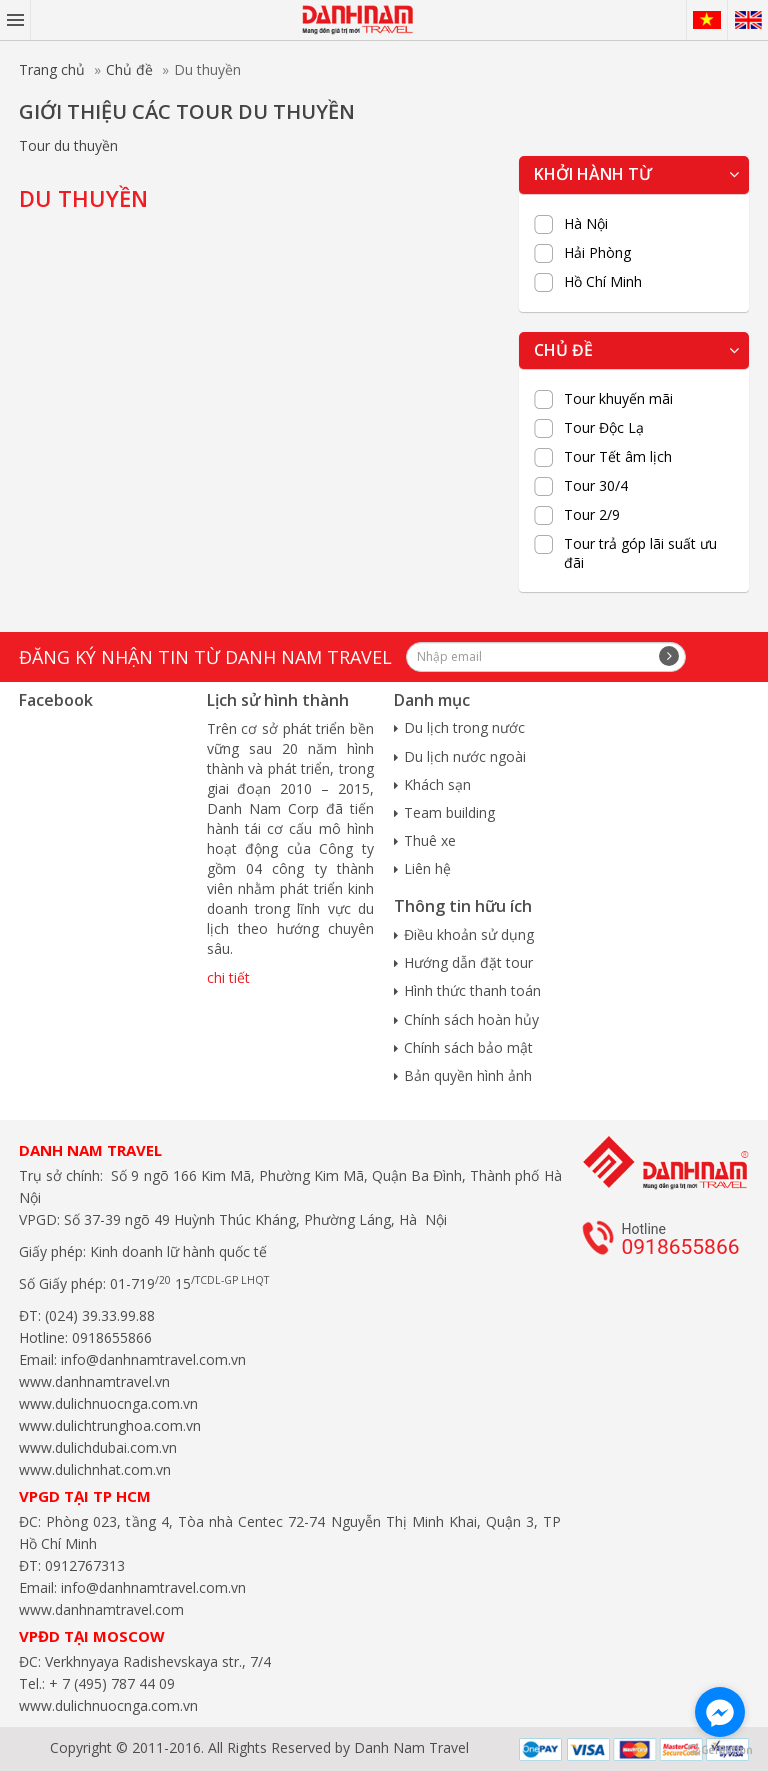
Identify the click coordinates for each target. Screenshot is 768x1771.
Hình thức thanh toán (472, 990)
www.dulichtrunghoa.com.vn (110, 1425)
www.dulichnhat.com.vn (95, 1469)
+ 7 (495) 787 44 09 (110, 1683)
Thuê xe (430, 840)
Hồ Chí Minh (603, 282)
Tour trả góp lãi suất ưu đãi (640, 553)
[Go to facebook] (720, 1712)
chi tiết (228, 977)
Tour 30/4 (596, 486)
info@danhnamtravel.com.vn (151, 1359)
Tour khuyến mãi (618, 399)
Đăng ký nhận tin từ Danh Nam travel (205, 657)
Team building (449, 812)
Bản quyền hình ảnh (468, 1075)
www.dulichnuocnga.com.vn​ (108, 1403)
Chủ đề (129, 69)
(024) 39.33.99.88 (100, 1315)
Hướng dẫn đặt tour (468, 962)
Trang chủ (52, 69)
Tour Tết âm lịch (618, 457)
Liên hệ (427, 868)
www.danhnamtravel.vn (94, 1381)
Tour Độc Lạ (604, 428)
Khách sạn (437, 784)
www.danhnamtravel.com (101, 1609)
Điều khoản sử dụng (469, 934)
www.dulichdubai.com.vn (98, 1447)
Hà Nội (586, 224)
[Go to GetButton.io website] (720, 1750)
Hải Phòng (597, 253)
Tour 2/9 (592, 515)
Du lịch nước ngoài (465, 756)
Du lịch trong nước (464, 727)
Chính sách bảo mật (468, 1047)
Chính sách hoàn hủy (471, 1019)
